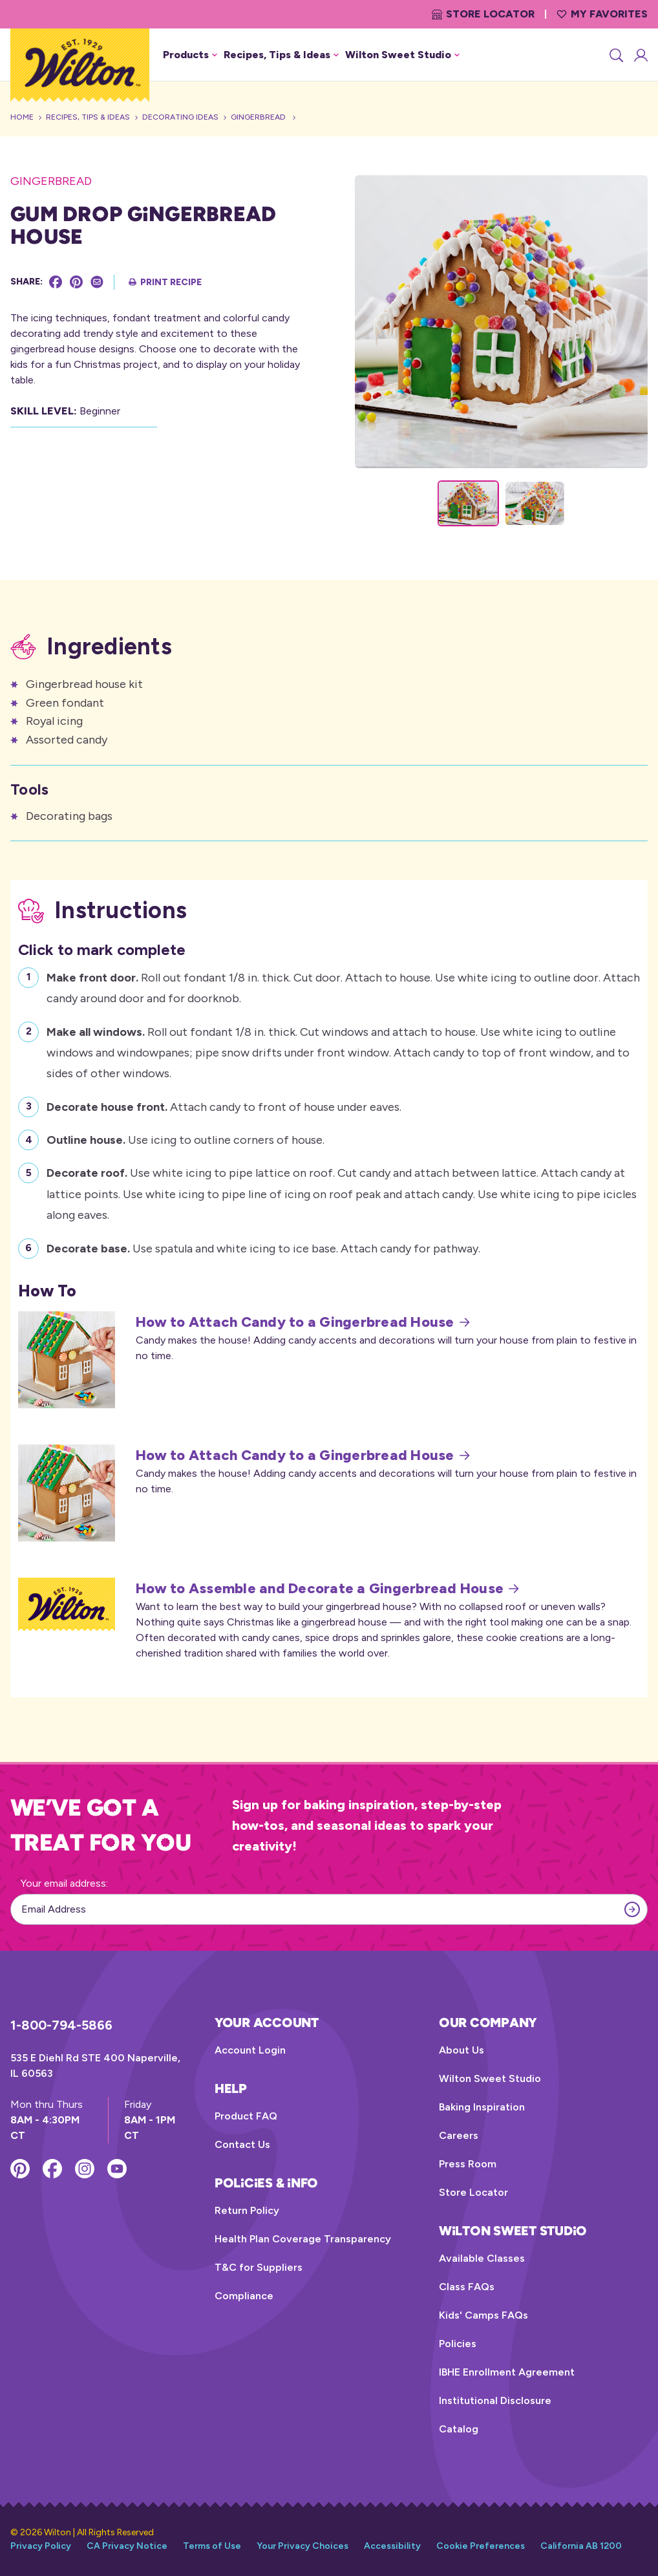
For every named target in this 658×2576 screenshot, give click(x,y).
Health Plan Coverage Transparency (303, 2239)
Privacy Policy (40, 2545)
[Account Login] (640, 55)
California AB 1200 (581, 2545)
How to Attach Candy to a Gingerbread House (303, 1322)
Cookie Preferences (480, 2545)
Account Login (250, 2050)
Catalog (458, 2429)
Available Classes (482, 2258)
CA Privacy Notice (127, 2545)
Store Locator (483, 14)
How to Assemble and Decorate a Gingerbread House (327, 1589)
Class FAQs (466, 2287)
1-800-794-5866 (61, 2025)
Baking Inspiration (482, 2107)
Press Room (467, 2164)
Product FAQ (246, 2116)
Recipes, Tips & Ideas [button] (281, 54)
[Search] (615, 55)
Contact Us (242, 2144)
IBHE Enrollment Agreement (507, 2372)
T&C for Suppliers (258, 2267)
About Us (461, 2050)
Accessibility (392, 2545)
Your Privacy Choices (302, 2545)
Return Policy (247, 2210)
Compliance (244, 2296)
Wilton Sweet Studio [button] (402, 54)
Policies (457, 2343)
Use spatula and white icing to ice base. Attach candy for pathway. (263, 1247)
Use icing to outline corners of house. (185, 1138)
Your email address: (64, 1883)
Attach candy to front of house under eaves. (224, 1105)
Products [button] (190, 54)
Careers (458, 2135)
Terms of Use (212, 2545)
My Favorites (602, 14)
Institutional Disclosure (495, 2400)
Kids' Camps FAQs (483, 2315)
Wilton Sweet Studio (490, 2078)
